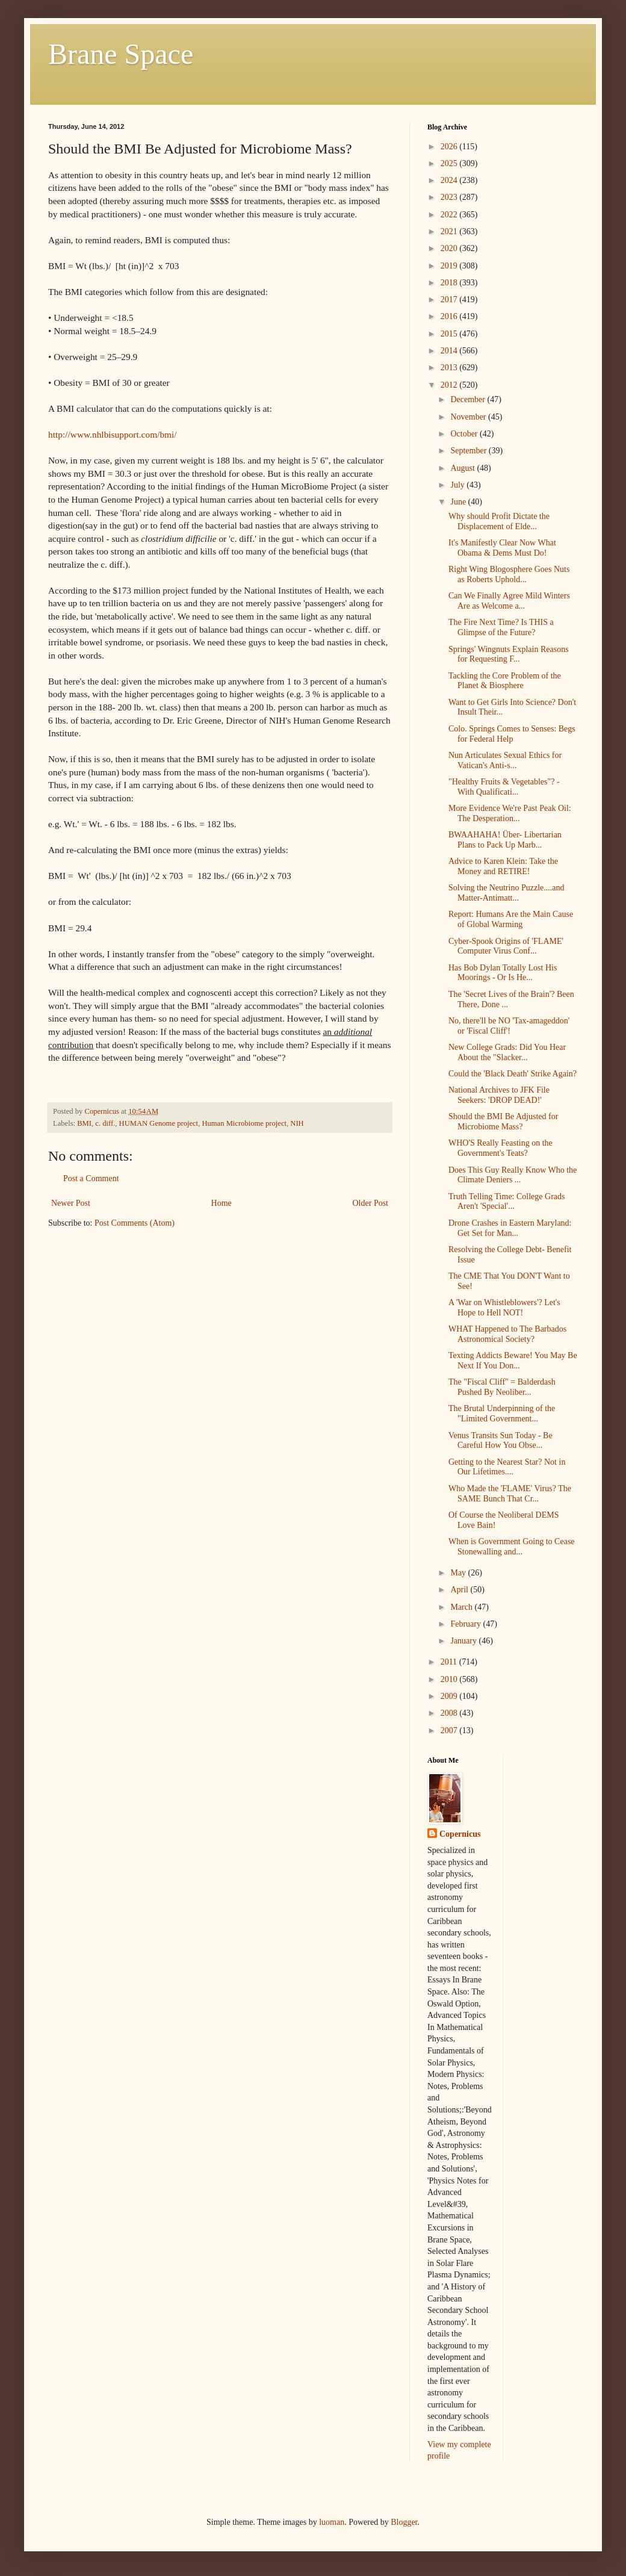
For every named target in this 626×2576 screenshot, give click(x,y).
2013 (450, 367)
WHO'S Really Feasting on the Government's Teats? (500, 1148)
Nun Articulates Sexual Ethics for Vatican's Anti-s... (505, 760)
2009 (450, 1696)
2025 (450, 163)
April (460, 1589)
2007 (450, 1730)
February (466, 1623)
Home (221, 1203)
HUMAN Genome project (159, 1123)
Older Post (371, 1203)
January (464, 1640)
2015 (450, 333)
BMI (84, 1123)
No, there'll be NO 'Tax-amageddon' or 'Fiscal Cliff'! (508, 1025)
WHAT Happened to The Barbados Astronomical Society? (507, 1334)
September (469, 450)
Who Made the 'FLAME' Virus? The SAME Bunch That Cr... (509, 1493)
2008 (450, 1713)
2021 (450, 231)
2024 (450, 180)
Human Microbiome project (244, 1123)
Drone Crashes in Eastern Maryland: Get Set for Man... (510, 1228)
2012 (450, 385)
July (458, 484)
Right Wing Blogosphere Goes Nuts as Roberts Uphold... (508, 574)
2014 (450, 350)
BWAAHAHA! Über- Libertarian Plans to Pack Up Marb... (505, 839)
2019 (450, 265)
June (459, 501)
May (459, 1572)
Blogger (404, 2522)
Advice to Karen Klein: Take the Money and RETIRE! (503, 866)
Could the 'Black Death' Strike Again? (512, 1073)
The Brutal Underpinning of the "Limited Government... (501, 1413)
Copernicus (459, 1834)
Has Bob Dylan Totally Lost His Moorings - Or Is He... (502, 972)
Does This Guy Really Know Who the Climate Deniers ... (512, 1175)
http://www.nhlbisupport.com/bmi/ (112, 434)
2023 (450, 197)
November (469, 416)
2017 (450, 299)
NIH (296, 1123)
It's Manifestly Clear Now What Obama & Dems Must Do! (502, 547)
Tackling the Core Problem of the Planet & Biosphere (504, 681)
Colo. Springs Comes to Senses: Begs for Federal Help (511, 733)
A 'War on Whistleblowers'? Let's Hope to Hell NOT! (504, 1307)
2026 (450, 146)
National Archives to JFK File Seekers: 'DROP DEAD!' (499, 1095)
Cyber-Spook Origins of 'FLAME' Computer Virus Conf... (505, 946)
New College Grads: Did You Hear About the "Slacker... (507, 1052)
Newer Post (70, 1203)
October (465, 433)
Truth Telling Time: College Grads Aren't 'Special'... (506, 1201)
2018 (450, 282)
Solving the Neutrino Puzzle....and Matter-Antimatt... (506, 892)
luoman (331, 2522)
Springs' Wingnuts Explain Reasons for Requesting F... (508, 654)
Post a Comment (91, 1178)
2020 (450, 248)
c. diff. (105, 1123)
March (462, 1607)
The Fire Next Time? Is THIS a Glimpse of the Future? (501, 627)
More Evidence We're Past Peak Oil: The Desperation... (509, 813)
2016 (450, 316)
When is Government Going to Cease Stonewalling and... (511, 1546)
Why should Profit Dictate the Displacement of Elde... (499, 521)
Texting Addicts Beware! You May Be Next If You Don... (512, 1360)
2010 (450, 1679)
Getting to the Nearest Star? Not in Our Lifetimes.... (506, 1467)
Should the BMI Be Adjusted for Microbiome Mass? (503, 1121)
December (468, 399)
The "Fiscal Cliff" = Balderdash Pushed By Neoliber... (502, 1387)
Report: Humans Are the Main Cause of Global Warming (510, 919)
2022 (450, 214)
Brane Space (120, 54)
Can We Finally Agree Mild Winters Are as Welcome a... (509, 600)
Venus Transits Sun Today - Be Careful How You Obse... (500, 1440)
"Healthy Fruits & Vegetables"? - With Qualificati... (504, 786)
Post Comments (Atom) (135, 1222)
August (463, 468)
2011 (450, 1661)
